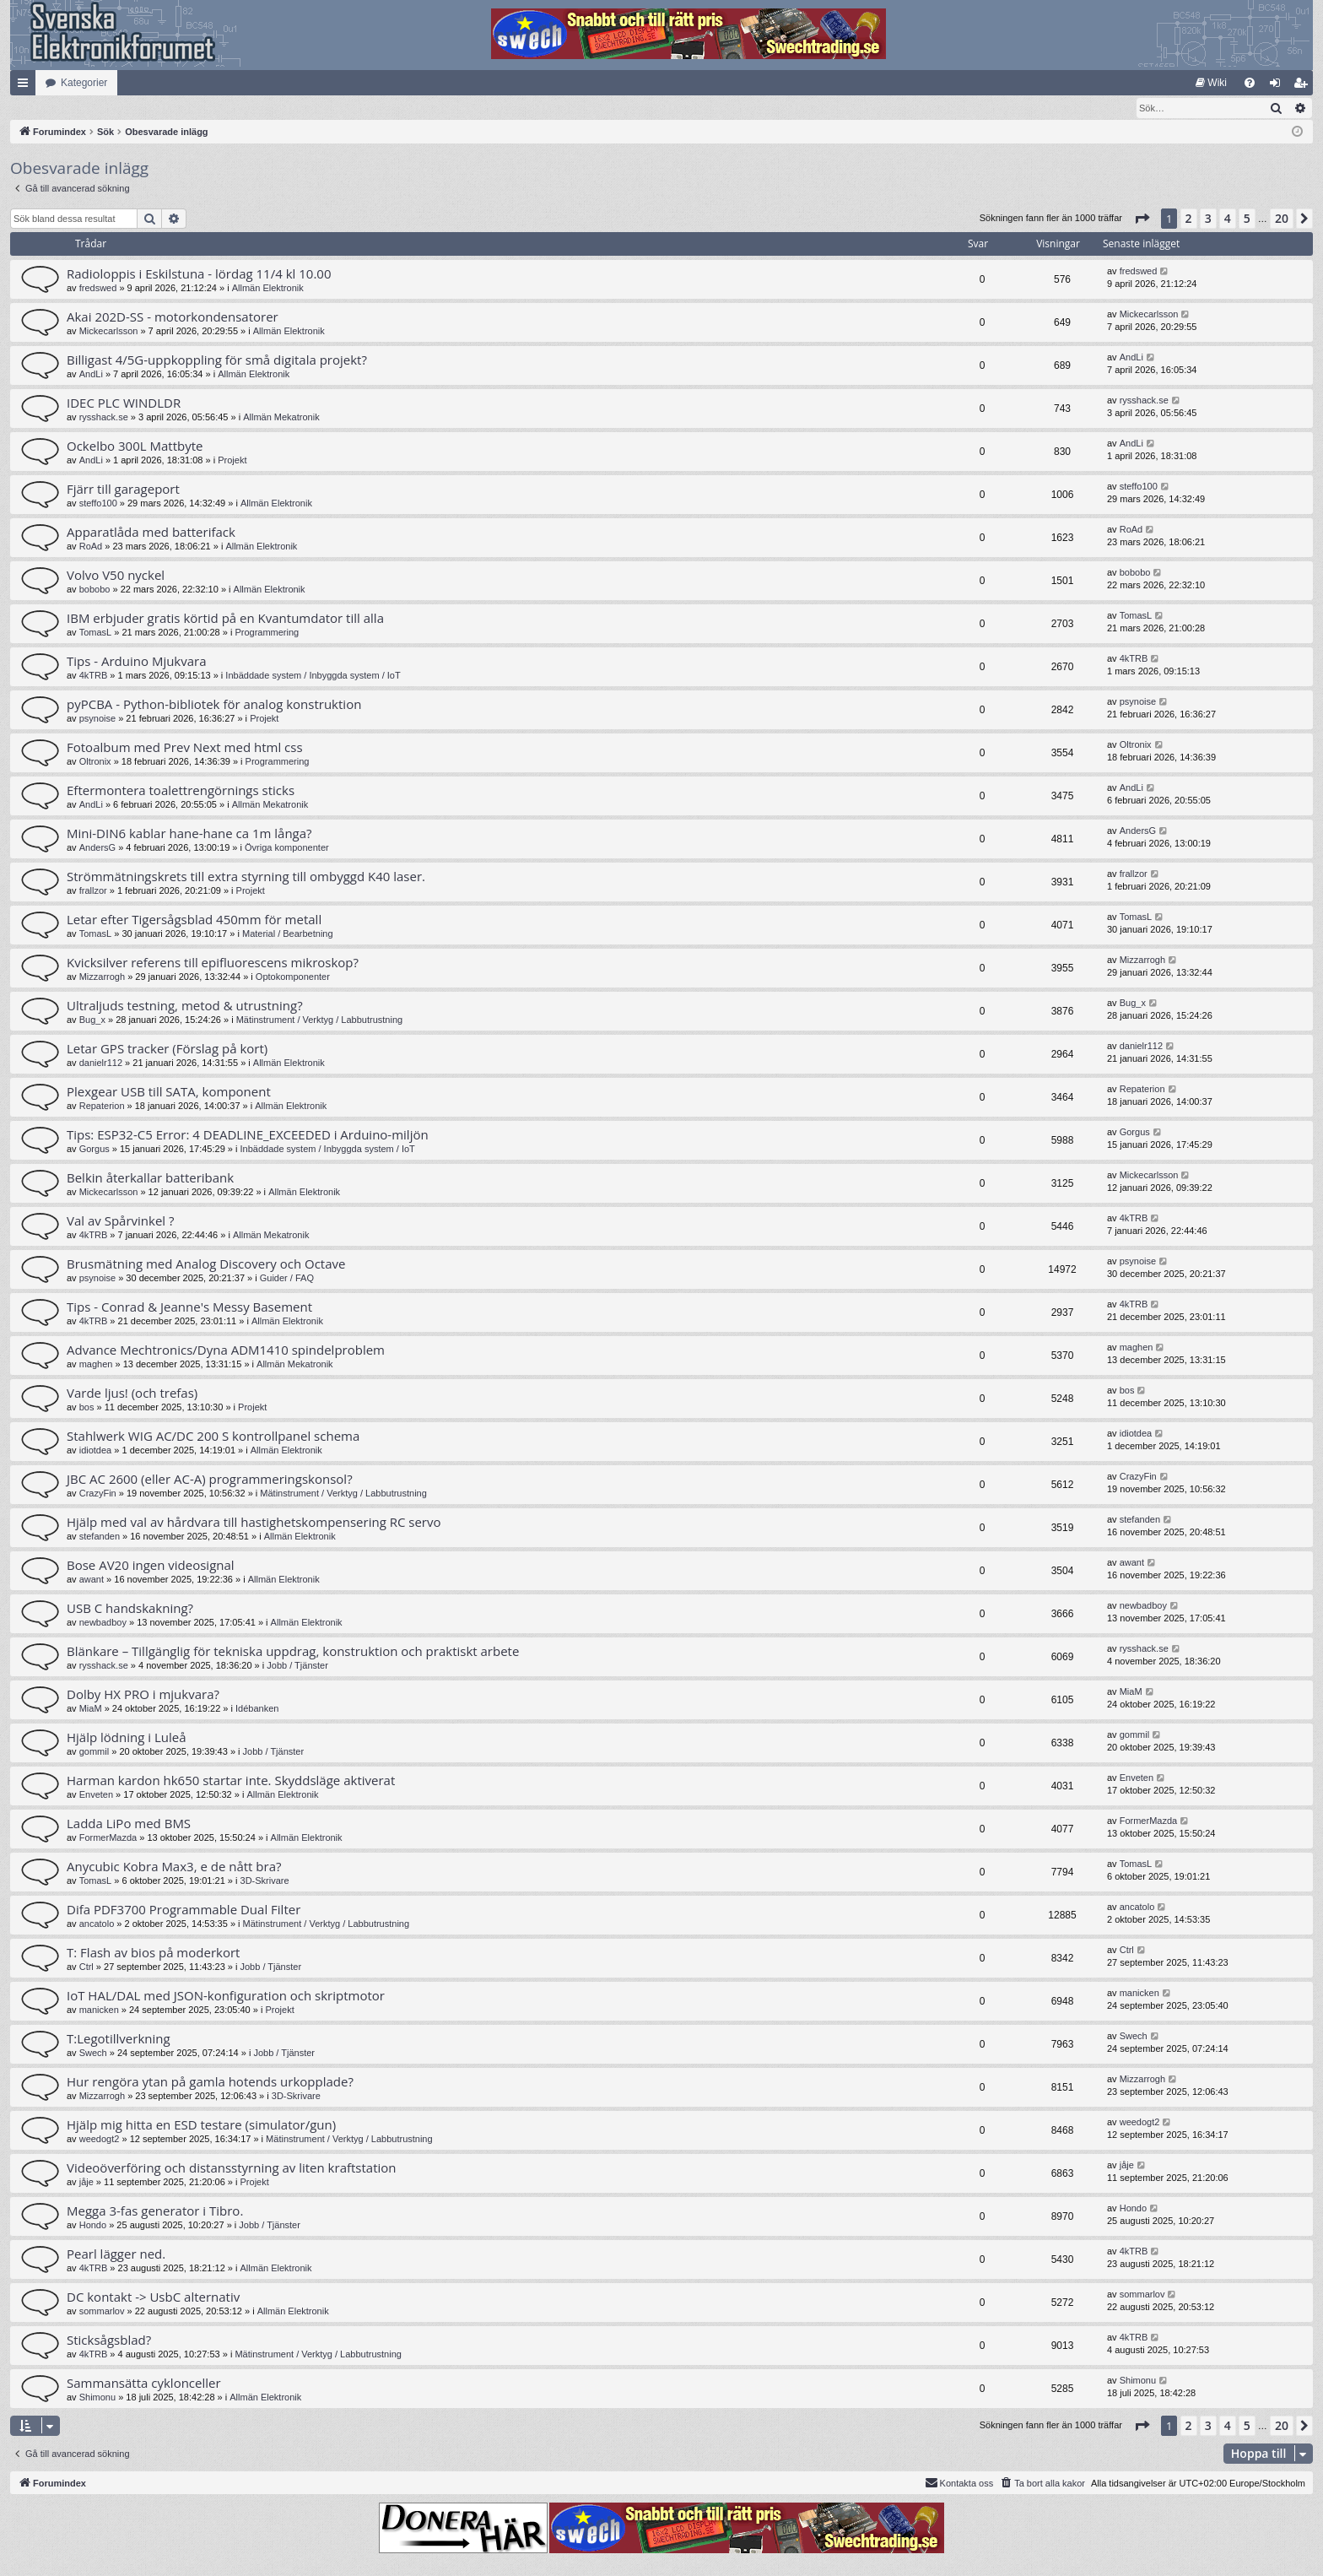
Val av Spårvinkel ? (121, 1221)
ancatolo (97, 1924)
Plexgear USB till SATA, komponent (169, 1092)
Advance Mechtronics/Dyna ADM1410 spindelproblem (226, 1350)
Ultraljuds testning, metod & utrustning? (185, 1006)
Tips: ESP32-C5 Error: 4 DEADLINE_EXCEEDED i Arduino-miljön (248, 1135)
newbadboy (103, 1623)
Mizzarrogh (102, 977)
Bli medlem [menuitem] (1304, 86)
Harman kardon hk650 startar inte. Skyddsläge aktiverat (231, 1780)
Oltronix (95, 762)
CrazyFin (97, 1494)
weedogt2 (99, 2140)
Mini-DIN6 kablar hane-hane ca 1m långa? (189, 833)
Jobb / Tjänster (297, 1666)
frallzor (93, 891)
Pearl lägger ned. (116, 2254)
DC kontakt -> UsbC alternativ (153, 2297)
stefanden (99, 1537)
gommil (94, 1752)
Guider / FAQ (287, 1279)
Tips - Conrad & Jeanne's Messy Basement (189, 1307)
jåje (86, 2183)
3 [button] (1208, 219)
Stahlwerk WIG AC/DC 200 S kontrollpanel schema (213, 1436)
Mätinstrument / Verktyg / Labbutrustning (319, 1020)
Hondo (92, 2226)
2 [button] (1188, 219)
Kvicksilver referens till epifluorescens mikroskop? (213, 963)
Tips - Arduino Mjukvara (137, 661)
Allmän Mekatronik (281, 418)
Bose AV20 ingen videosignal (151, 1565)
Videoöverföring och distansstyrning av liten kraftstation (232, 2168)
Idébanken (256, 1709)
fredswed (98, 289)
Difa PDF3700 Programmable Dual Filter (183, 1910)
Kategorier (84, 83)
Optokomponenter (293, 977)
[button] (1141, 219)
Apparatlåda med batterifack (151, 532)
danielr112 (100, 1063)
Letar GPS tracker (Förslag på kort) (167, 1049)
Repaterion (102, 1106)
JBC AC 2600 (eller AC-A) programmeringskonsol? (210, 1479)
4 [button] (1227, 219)
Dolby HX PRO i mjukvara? (143, 1694)
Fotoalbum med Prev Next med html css (185, 747)
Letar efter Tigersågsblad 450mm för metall (194, 920)
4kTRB (93, 676)
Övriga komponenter (287, 848)
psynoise (97, 719)
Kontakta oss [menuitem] (959, 2483)
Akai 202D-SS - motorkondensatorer (172, 317)
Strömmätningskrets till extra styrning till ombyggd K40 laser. (246, 877)
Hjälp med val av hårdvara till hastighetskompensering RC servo (254, 1522)
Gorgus (94, 1150)
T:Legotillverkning (118, 2039)
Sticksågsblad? (109, 2340)
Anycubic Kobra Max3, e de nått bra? (174, 1867)
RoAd (91, 547)
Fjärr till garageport (123, 489)
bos (86, 1408)
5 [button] (1247, 219)
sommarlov (102, 2312)
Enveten (96, 1795)
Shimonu (97, 2398)
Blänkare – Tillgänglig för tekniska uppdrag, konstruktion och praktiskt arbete (293, 1651)
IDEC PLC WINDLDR (124, 403)
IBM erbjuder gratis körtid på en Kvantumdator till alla (225, 618)
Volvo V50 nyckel (116, 575)
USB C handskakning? (130, 1608)
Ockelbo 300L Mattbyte (134, 446)
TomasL (95, 633)
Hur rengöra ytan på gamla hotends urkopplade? (210, 2082)
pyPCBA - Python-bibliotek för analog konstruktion (214, 704)
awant (91, 1580)
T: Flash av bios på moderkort (153, 1953)
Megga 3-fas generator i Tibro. (155, 2211)
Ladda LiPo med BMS (129, 1824)
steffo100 (98, 504)
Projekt (232, 461)
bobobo (95, 590)
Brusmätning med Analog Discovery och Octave (206, 1264)
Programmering (267, 633)
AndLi (91, 375)
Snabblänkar (26, 86)
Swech (93, 2053)
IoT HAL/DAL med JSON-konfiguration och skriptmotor (226, 1996)
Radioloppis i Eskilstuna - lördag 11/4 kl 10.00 (199, 274)
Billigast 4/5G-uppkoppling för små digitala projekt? (217, 360)
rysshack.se (103, 418)
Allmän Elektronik (268, 289)
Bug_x (92, 1020)
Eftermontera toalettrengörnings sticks (180, 790)
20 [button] (1281, 219)
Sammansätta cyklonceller (144, 2383)
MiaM (90, 1709)
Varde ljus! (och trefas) (132, 1393)
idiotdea (95, 1451)
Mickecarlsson (108, 332)
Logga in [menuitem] (1279, 86)
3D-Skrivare (264, 1881)
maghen (96, 1365)
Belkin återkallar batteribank (150, 1178)
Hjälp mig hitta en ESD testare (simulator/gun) (201, 2125)
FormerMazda (108, 1838)
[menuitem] (1211, 82)
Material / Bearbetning (287, 934)
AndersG (97, 848)
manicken (99, 2010)
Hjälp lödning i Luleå (126, 1737)
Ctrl (86, 1967)
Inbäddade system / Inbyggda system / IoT (312, 676)
